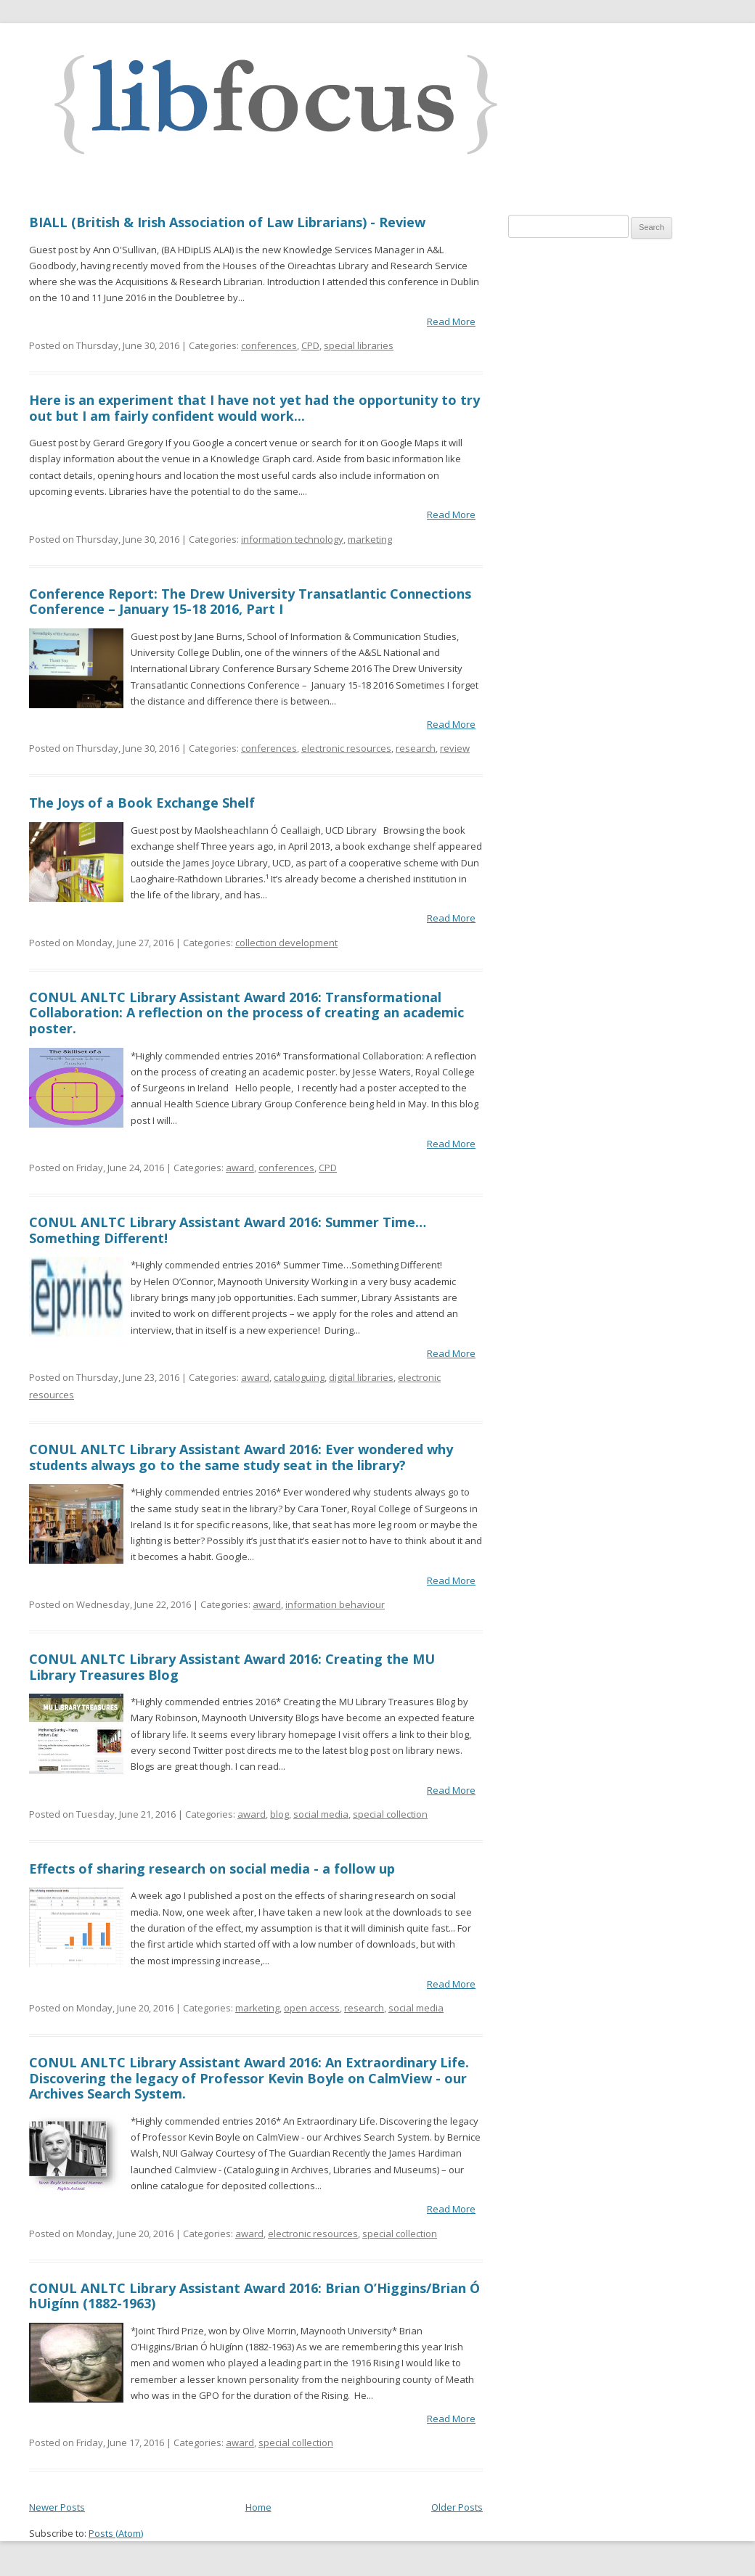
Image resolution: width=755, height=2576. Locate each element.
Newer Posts (57, 2507)
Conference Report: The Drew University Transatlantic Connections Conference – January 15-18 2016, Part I (250, 601)
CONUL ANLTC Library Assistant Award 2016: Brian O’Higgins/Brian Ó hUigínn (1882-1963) (254, 2296)
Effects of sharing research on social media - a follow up (212, 1868)
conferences (269, 345)
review (455, 748)
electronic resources (346, 748)
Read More (451, 321)
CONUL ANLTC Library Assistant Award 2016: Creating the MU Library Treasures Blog (232, 1666)
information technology (292, 539)
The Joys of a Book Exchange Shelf (142, 802)
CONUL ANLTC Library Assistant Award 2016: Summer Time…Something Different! (227, 1230)
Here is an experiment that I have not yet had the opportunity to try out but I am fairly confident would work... (254, 407)
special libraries (358, 345)
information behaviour (335, 1604)
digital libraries (361, 1377)
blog (279, 1814)
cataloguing (299, 1377)
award (240, 1167)
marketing (370, 539)
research (416, 748)
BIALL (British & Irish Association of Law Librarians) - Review (227, 222)
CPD (310, 345)
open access (312, 2007)
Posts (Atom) (116, 2533)
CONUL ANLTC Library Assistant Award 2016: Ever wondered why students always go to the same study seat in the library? (241, 1457)
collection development (286, 942)
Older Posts (457, 2507)
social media (320, 1814)
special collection (390, 1814)
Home (258, 2507)
